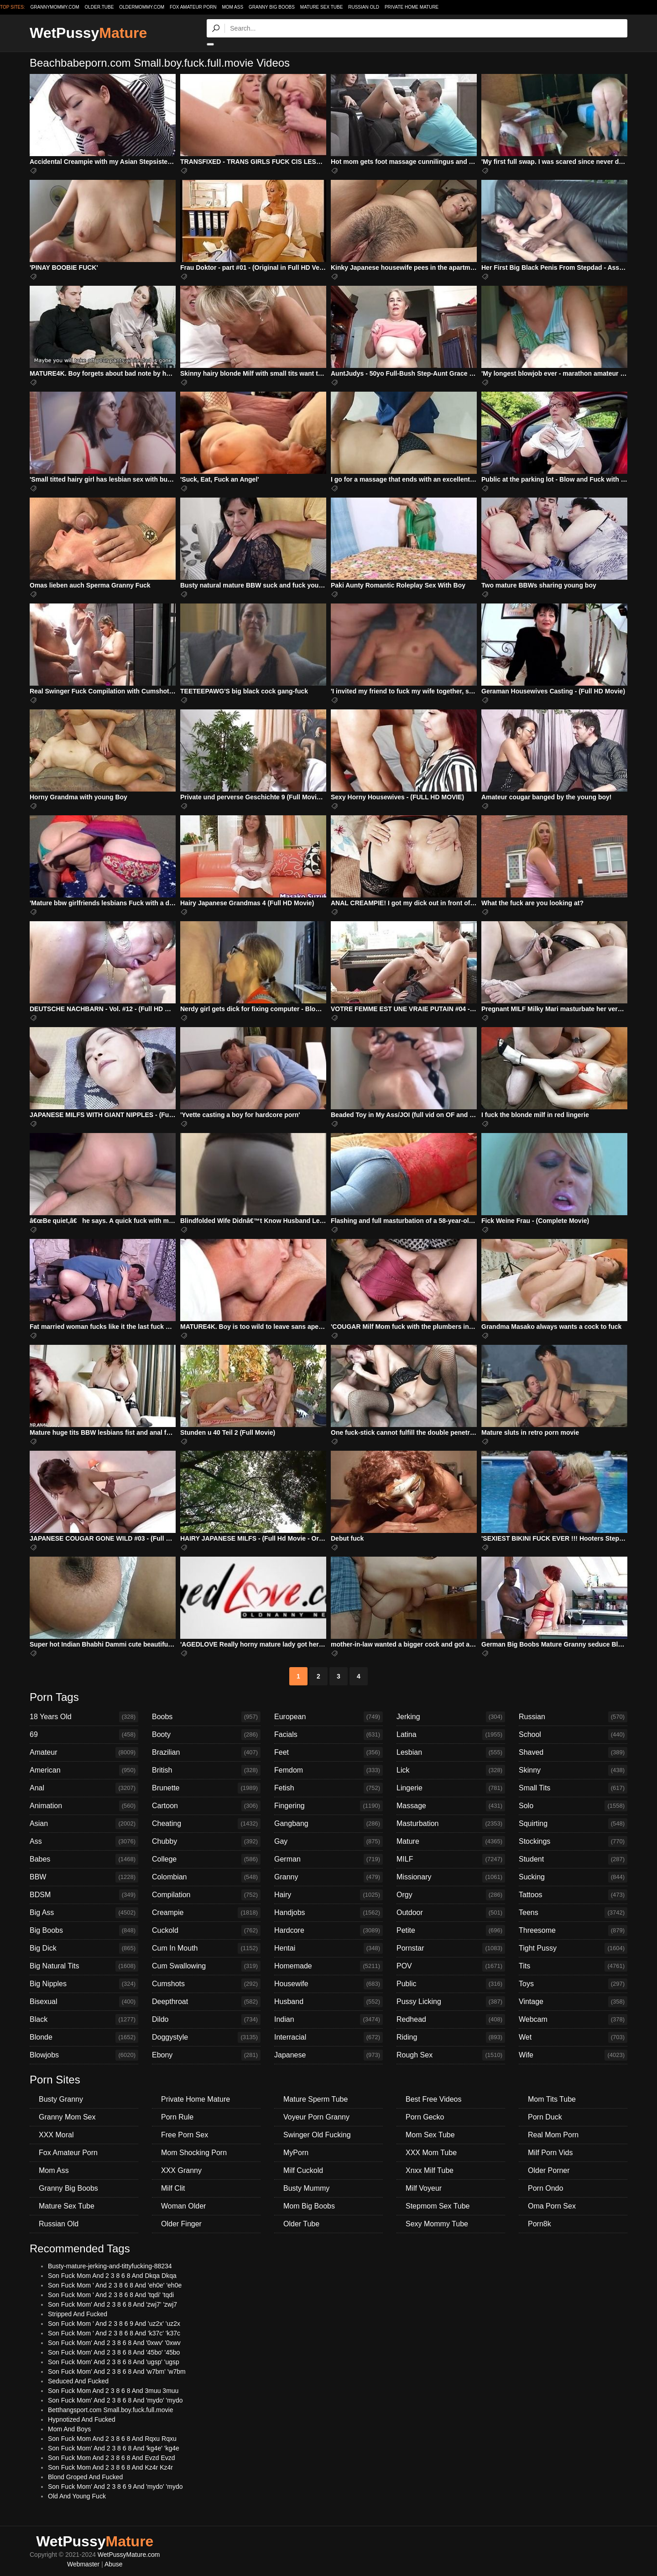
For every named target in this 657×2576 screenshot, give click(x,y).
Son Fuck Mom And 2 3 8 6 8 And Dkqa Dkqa (112, 2275)
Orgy (450, 1894)
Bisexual (84, 2001)
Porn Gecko (425, 2117)
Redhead (450, 2019)
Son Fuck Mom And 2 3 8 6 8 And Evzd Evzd (111, 2457)
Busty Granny (61, 2099)
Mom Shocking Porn (194, 2152)
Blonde (84, 2037)
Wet (573, 2037)
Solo (573, 1805)
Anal (84, 1788)
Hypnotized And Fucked (81, 2419)
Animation (84, 1805)
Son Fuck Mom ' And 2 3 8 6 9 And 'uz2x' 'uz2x (114, 2323)
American (84, 1770)
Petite (450, 1930)
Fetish (328, 1788)
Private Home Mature (411, 7)
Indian (328, 2019)
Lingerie (450, 1788)
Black (84, 2019)
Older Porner (549, 2170)
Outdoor (450, 1912)
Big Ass (84, 1912)
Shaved (573, 1752)
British (206, 1770)
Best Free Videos (433, 2099)
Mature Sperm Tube (315, 2099)
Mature (450, 1841)
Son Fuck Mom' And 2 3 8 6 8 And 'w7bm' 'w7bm (117, 2371)
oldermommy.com (141, 7)
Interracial (328, 2037)
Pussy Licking (450, 2001)
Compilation (206, 1894)
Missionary (450, 1877)
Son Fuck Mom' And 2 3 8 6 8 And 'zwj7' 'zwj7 (112, 2304)
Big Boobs (84, 1930)
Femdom (328, 1770)
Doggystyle (206, 2037)
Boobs (206, 1716)
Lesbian (450, 1752)
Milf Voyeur (424, 2188)
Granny (328, 1877)
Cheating (206, 1823)
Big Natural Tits (84, 1966)
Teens (573, 1912)
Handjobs (328, 1912)
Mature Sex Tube (321, 7)
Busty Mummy (306, 2188)
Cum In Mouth (206, 1948)
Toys (573, 1983)
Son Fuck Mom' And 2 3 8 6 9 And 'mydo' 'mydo (115, 2486)
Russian (573, 1716)
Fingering (328, 1805)
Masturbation (450, 1823)
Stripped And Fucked (77, 2314)
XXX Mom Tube (431, 2152)
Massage (450, 1805)
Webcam (573, 2019)
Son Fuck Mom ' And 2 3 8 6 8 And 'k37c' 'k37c (114, 2333)
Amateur (84, 1752)
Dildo (206, 2019)
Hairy (328, 1894)
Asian (84, 1823)
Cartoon (206, 1805)
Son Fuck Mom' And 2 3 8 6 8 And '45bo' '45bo (114, 2352)
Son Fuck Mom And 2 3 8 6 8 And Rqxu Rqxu (112, 2438)
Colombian (206, 1877)
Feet (328, 1752)
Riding (450, 2037)
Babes (84, 1859)
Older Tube (301, 2224)
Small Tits (573, 1788)
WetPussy (88, 33)
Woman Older (183, 2206)
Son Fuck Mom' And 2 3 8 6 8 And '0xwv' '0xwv (114, 2342)
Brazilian (206, 1752)
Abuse (113, 2564)
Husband (328, 2001)
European (328, 1716)
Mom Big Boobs (309, 2206)
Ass (84, 1841)
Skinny (573, 1770)
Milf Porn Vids (550, 2152)
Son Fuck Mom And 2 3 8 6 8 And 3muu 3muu (113, 2390)
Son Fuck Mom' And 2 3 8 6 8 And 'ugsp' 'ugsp (113, 2362)
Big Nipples (84, 1983)
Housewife (328, 1983)
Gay (328, 1841)
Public (450, 1983)
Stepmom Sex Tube (438, 2206)
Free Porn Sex (184, 2135)
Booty (206, 1734)
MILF (450, 1859)
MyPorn (295, 2152)
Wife (573, 2055)
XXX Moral (56, 2135)
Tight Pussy (573, 1948)
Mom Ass (232, 7)
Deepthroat (206, 2001)
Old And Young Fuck (77, 2496)
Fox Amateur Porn (193, 7)
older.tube (99, 7)
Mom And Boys (69, 2429)
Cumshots (206, 1983)
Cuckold (206, 1930)
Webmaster (83, 2564)
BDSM (84, 1894)
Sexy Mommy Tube (437, 2224)
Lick (450, 1770)
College (206, 1859)
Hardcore (328, 1930)
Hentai (328, 1948)
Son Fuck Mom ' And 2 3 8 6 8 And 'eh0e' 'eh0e (115, 2285)
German (328, 1859)
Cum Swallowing (206, 1966)
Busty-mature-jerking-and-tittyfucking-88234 (110, 2266)
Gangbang (328, 1823)
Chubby (206, 1841)
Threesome (573, 1930)
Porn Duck (545, 2117)
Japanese (328, 2055)
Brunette (206, 1788)
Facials (328, 1734)
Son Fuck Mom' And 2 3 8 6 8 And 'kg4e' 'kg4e (113, 2448)
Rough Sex (450, 2055)
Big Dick (84, 1948)
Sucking (573, 1877)
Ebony (206, 2055)
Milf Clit (173, 2188)
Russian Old (363, 7)
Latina (450, 1734)
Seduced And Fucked (78, 2381)
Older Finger (181, 2224)
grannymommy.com (55, 7)
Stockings (573, 1841)
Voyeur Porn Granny (316, 2117)
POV (450, 1966)
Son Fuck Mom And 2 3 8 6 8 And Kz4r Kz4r (110, 2467)
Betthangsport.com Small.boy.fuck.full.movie (110, 2409)
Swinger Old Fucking (317, 2135)
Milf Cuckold (303, 2170)
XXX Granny (181, 2170)
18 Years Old (84, 1716)
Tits (573, 1966)
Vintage (573, 2001)
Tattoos (573, 1894)
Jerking (450, 1716)
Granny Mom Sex (67, 2117)
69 (84, 1734)
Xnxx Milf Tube (430, 2170)
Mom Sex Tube (430, 2135)
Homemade (328, 1966)
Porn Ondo (545, 2188)
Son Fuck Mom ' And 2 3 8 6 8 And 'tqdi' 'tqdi (111, 2294)
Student (573, 1859)
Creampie (206, 1912)
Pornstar (450, 1948)
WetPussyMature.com (129, 2554)
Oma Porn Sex (552, 2206)
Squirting (573, 1823)
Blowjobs (84, 2055)
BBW (84, 1877)
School (573, 1734)
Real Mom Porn (553, 2135)
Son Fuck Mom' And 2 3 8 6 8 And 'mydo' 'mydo (115, 2400)
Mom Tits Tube (552, 2099)
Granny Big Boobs (272, 7)
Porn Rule (177, 2117)
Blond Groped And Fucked (85, 2477)
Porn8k (539, 2224)
